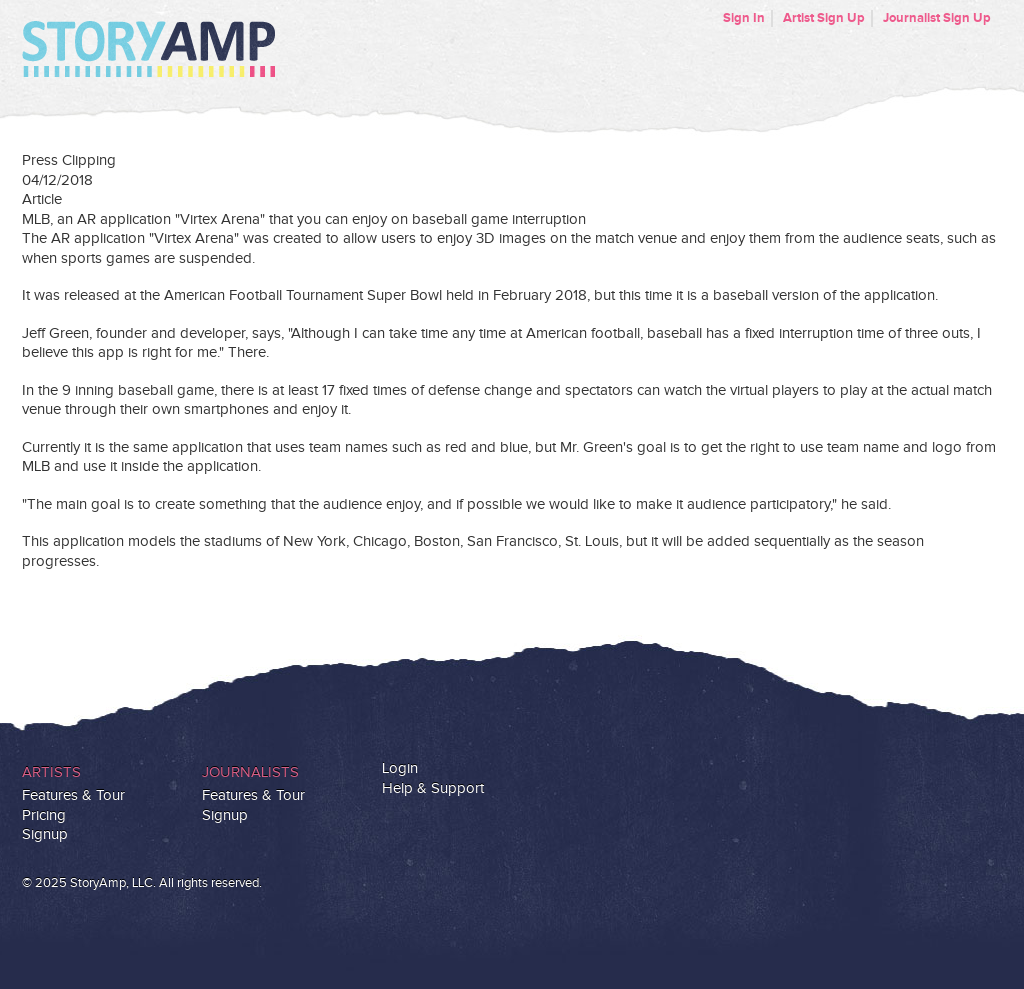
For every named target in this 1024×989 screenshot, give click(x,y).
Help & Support (433, 788)
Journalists (250, 772)
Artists (51, 772)
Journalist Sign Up (937, 18)
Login (400, 768)
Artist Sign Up (824, 18)
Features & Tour (73, 795)
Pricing (44, 815)
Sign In (744, 18)
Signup (45, 834)
